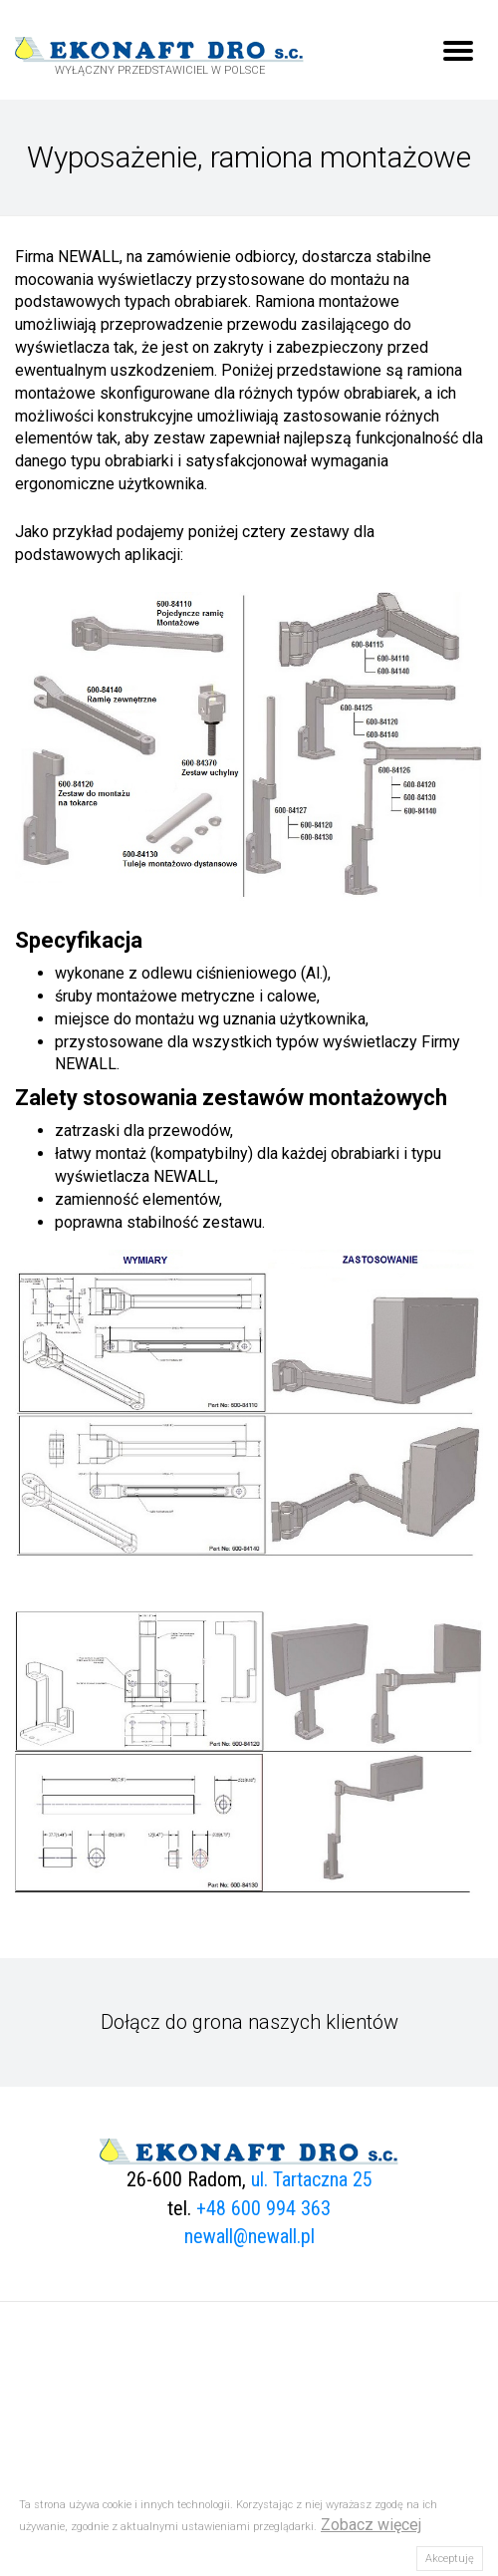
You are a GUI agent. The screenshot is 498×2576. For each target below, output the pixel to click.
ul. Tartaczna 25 (312, 2179)
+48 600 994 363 (263, 2208)
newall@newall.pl (249, 2236)
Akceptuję (449, 2558)
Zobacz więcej (371, 2524)
